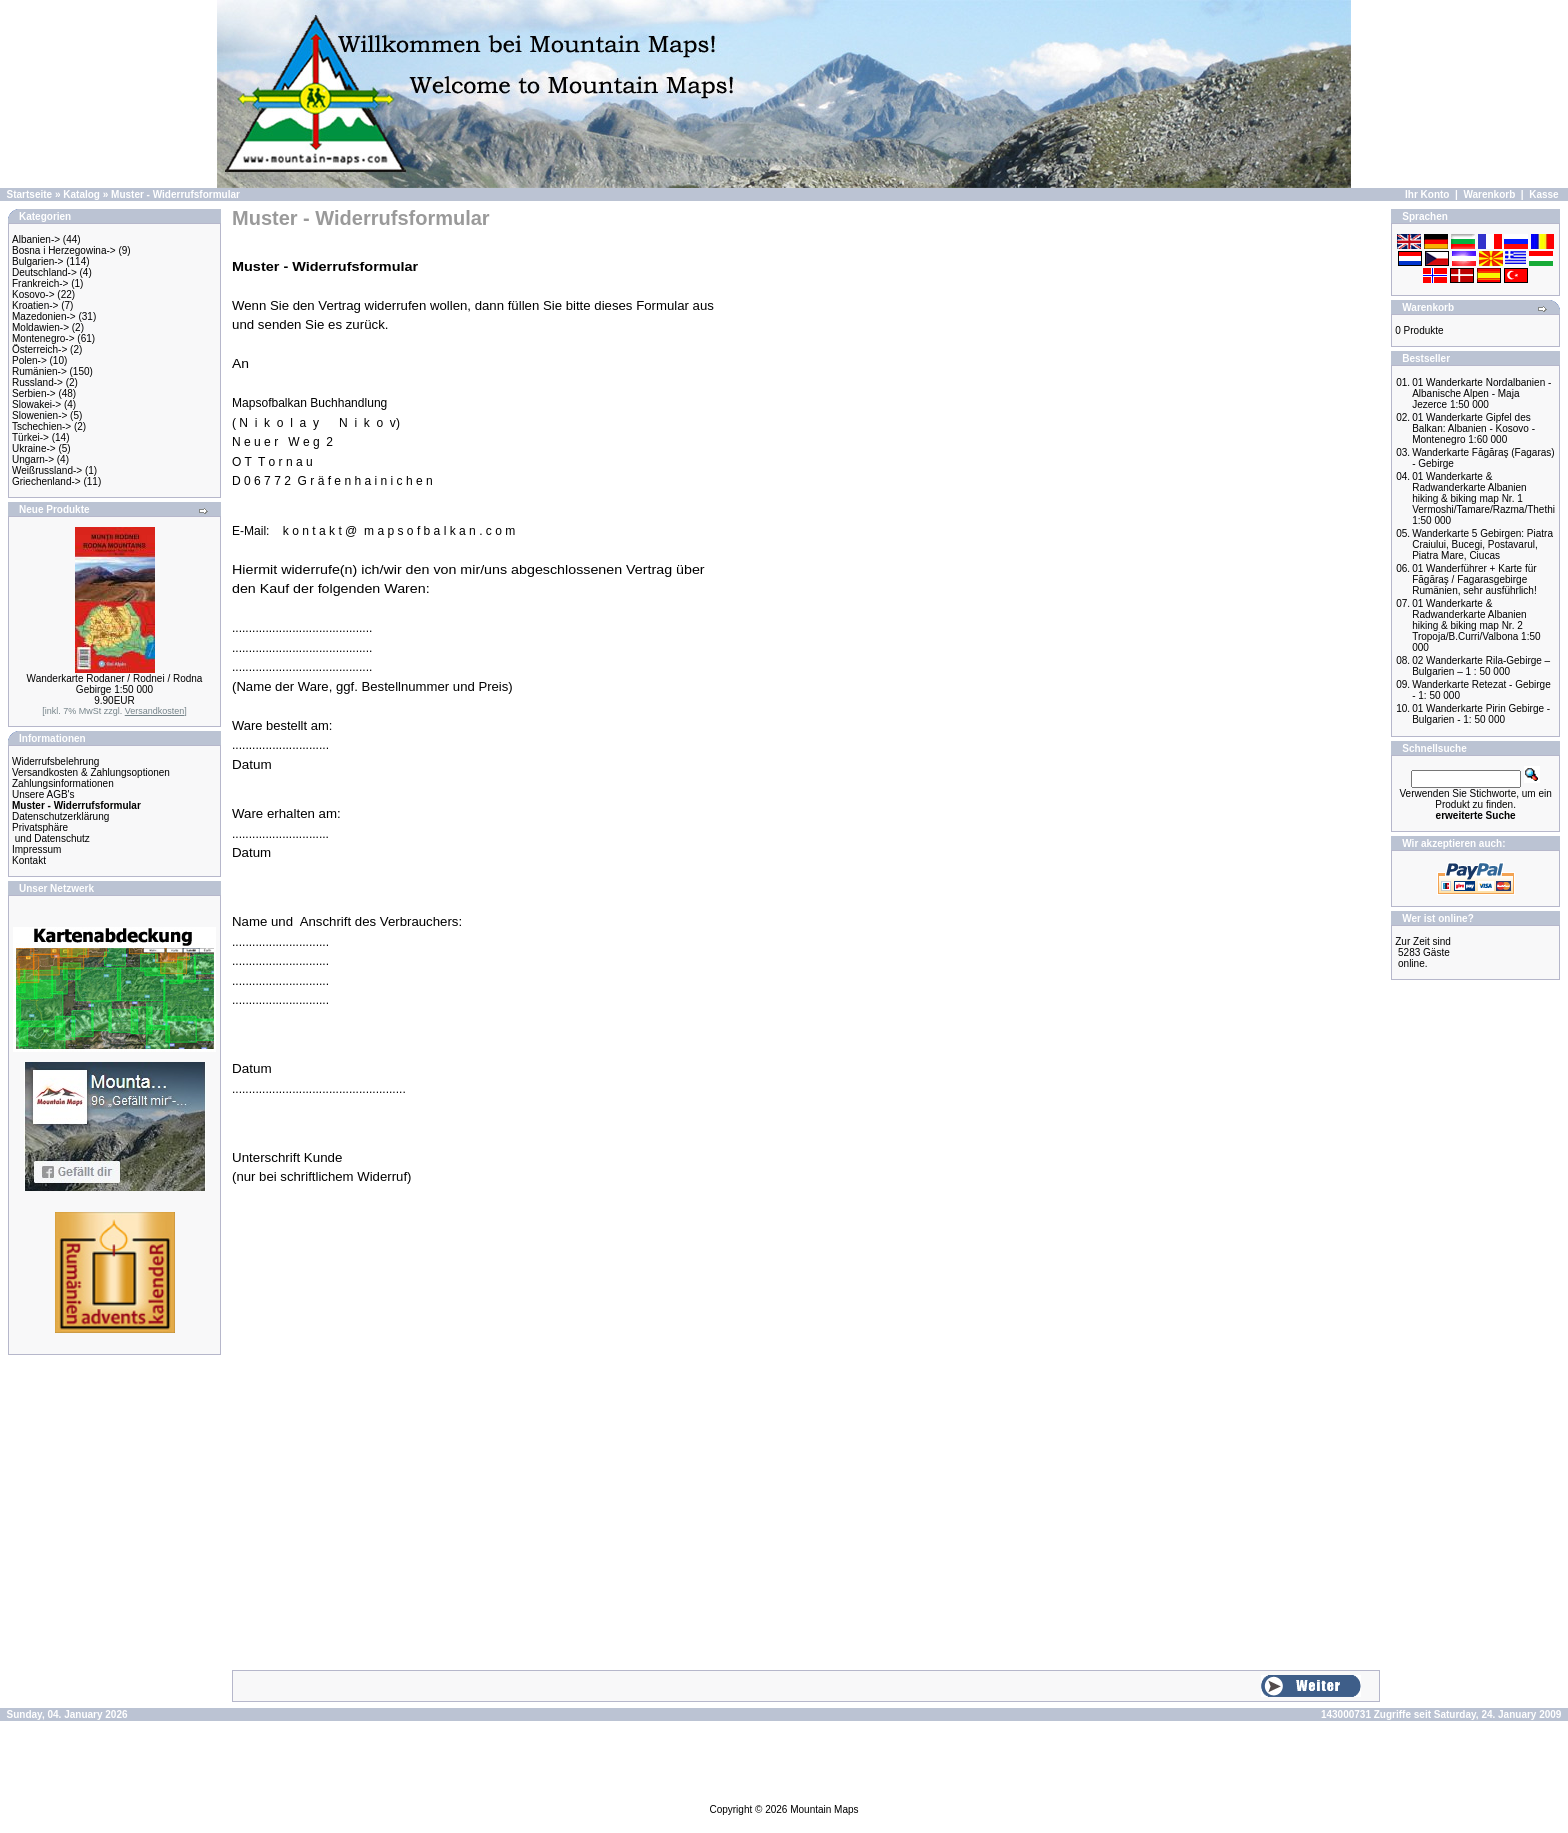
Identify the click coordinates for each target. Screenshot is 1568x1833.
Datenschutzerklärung (60, 816)
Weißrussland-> (47, 470)
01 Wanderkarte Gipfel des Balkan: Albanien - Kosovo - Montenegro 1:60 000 (1473, 428)
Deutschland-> (44, 272)
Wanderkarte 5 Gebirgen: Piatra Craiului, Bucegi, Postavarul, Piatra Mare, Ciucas (1482, 544)
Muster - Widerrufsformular (175, 194)
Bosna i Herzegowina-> (64, 250)
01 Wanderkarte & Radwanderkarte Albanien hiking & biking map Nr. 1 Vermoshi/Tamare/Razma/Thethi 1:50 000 (1483, 498)
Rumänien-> (39, 371)
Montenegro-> (43, 338)
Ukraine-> (34, 448)
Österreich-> (39, 349)
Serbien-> (34, 393)
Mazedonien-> (44, 316)
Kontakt (29, 860)
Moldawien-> (40, 327)
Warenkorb (1489, 194)
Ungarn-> (33, 459)
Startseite (30, 194)
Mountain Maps (824, 1809)
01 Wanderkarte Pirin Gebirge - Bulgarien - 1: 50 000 (1481, 714)
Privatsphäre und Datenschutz (51, 833)
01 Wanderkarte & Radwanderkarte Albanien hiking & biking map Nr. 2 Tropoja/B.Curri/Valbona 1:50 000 (1476, 625)
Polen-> (29, 360)
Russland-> (37, 382)
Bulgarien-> (37, 261)
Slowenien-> (39, 415)
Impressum (36, 849)
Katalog (81, 194)
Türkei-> (30, 437)
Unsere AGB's (43, 794)
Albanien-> (36, 239)
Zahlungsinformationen (63, 783)
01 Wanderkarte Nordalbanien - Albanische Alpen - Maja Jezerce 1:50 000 (1481, 393)
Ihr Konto (1427, 194)
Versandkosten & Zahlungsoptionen (91, 772)
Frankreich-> (40, 283)
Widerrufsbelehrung (55, 761)
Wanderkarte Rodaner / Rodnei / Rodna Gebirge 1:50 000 (115, 684)
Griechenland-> (46, 481)
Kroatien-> (35, 305)
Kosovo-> (33, 294)
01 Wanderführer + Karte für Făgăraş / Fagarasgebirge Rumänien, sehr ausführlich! (1474, 579)
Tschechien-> (41, 426)
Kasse (1543, 194)
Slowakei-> (36, 404)
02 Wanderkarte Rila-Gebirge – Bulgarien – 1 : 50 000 (1481, 666)
